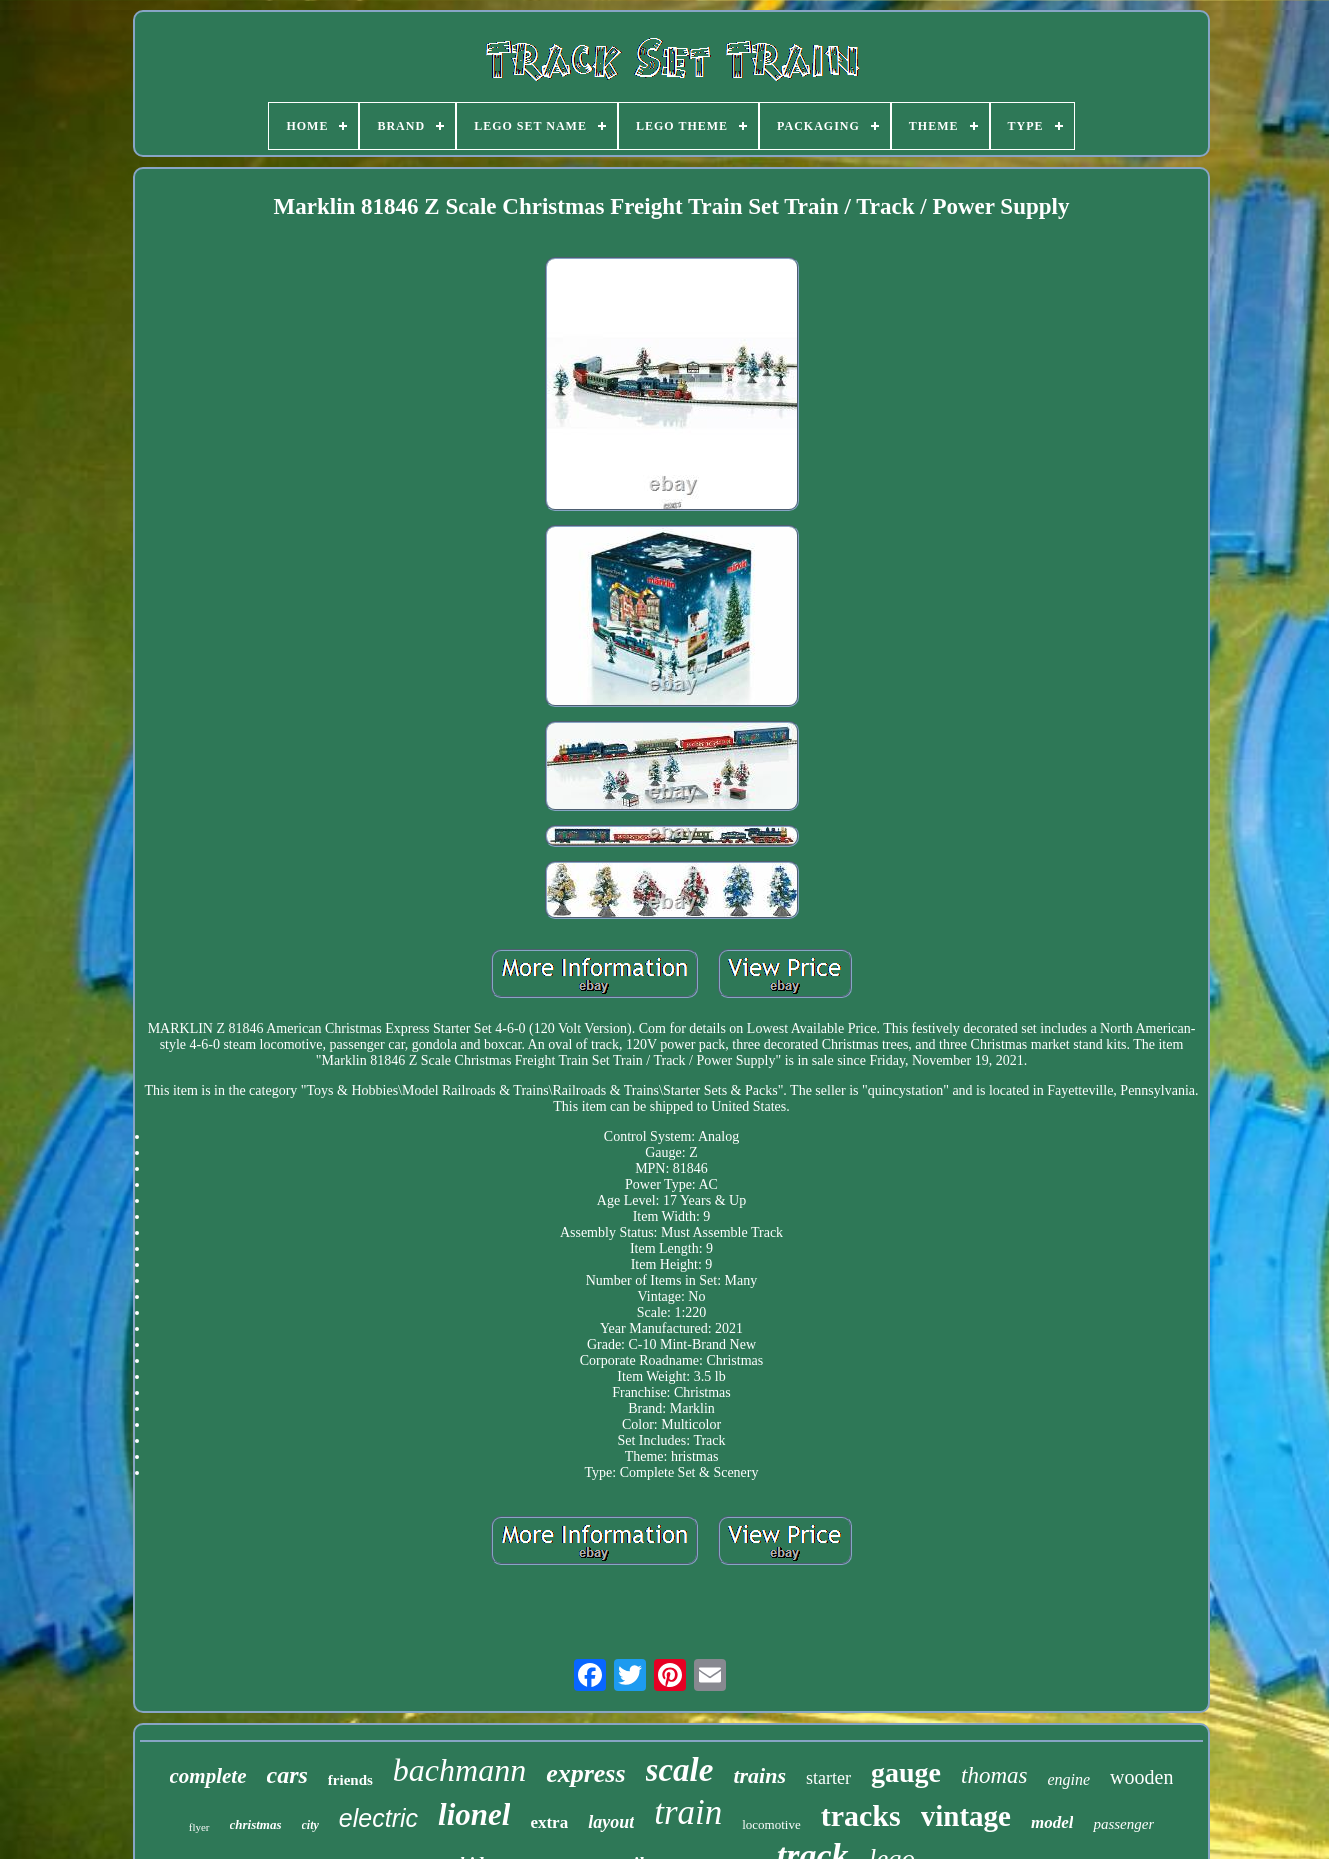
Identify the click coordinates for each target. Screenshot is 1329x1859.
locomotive (771, 1824)
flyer (199, 1827)
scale (680, 1770)
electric (378, 1818)
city (310, 1825)
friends (350, 1780)
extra (549, 1822)
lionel (474, 1814)
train (688, 1812)
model (1052, 1822)
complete (208, 1776)
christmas (256, 1824)
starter (828, 1778)
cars (287, 1775)
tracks (861, 1815)
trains (759, 1775)
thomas (994, 1775)
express (585, 1773)
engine (1068, 1779)
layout (611, 1822)
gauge (906, 1772)
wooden (1141, 1777)
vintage (966, 1816)
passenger (1123, 1824)
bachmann (459, 1770)
